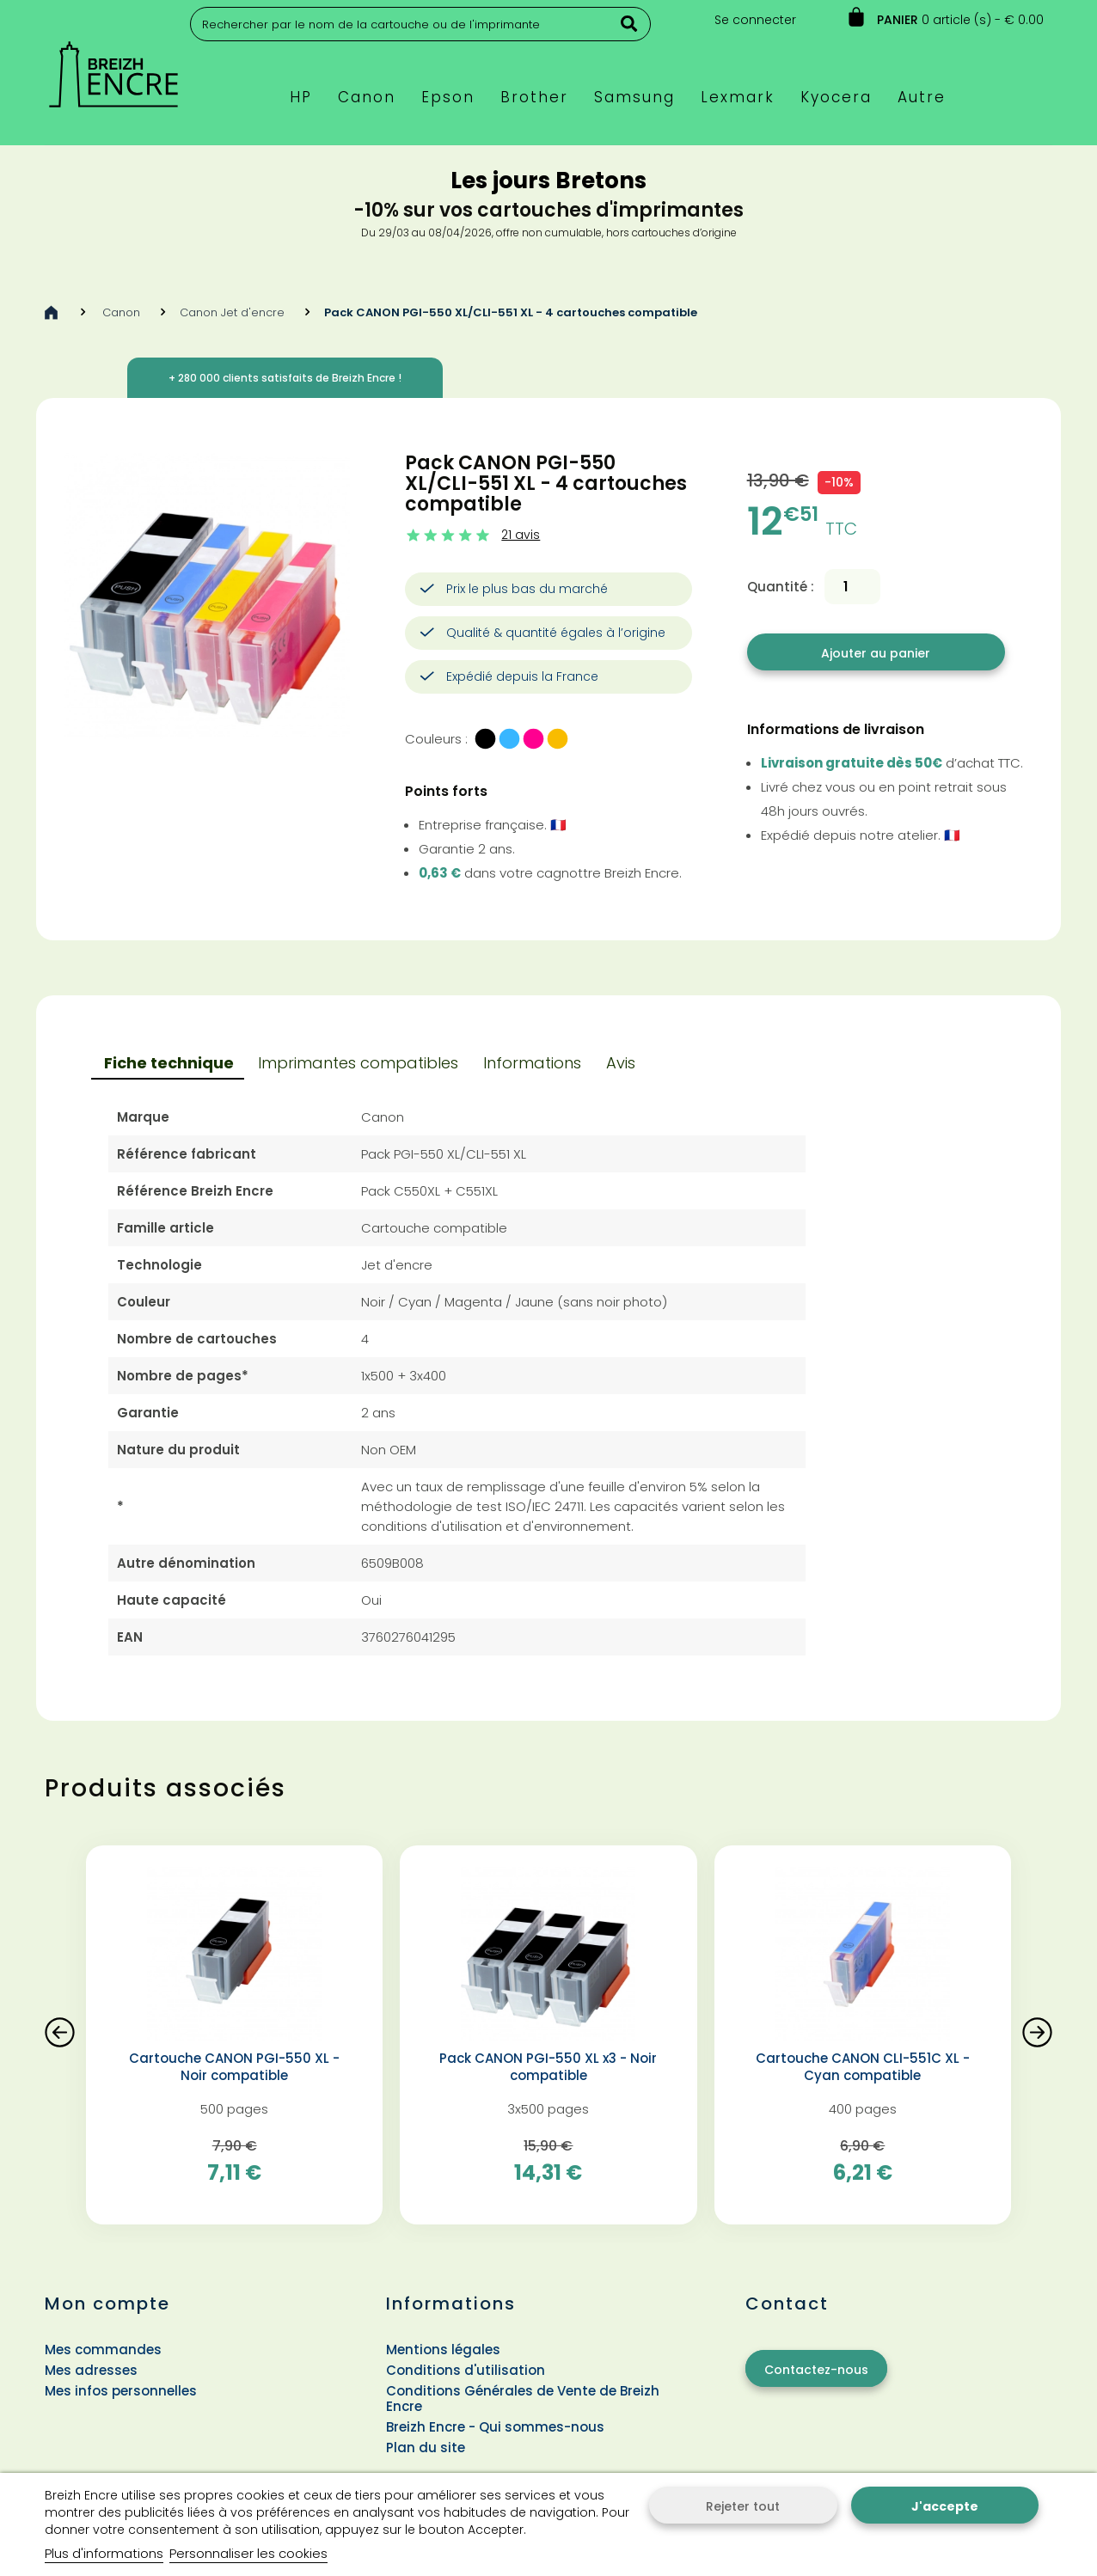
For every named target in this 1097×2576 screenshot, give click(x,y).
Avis (620, 1063)
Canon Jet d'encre (232, 312)
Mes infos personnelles (121, 2391)
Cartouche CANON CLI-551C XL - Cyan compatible (863, 2067)
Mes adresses (91, 2370)
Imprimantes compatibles (358, 1063)
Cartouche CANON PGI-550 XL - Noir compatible (234, 2067)
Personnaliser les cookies (248, 2553)
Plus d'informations (104, 2553)
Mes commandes (103, 2349)
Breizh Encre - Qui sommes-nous (495, 2427)
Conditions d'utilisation (465, 2370)
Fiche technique (169, 1063)
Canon (121, 312)
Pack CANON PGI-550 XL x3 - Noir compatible (548, 2067)
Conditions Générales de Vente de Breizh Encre (522, 2398)
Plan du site (425, 2447)
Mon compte (107, 2303)
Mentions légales (443, 2349)
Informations (532, 1063)
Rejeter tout (743, 2506)
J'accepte (944, 2506)
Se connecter (755, 19)
